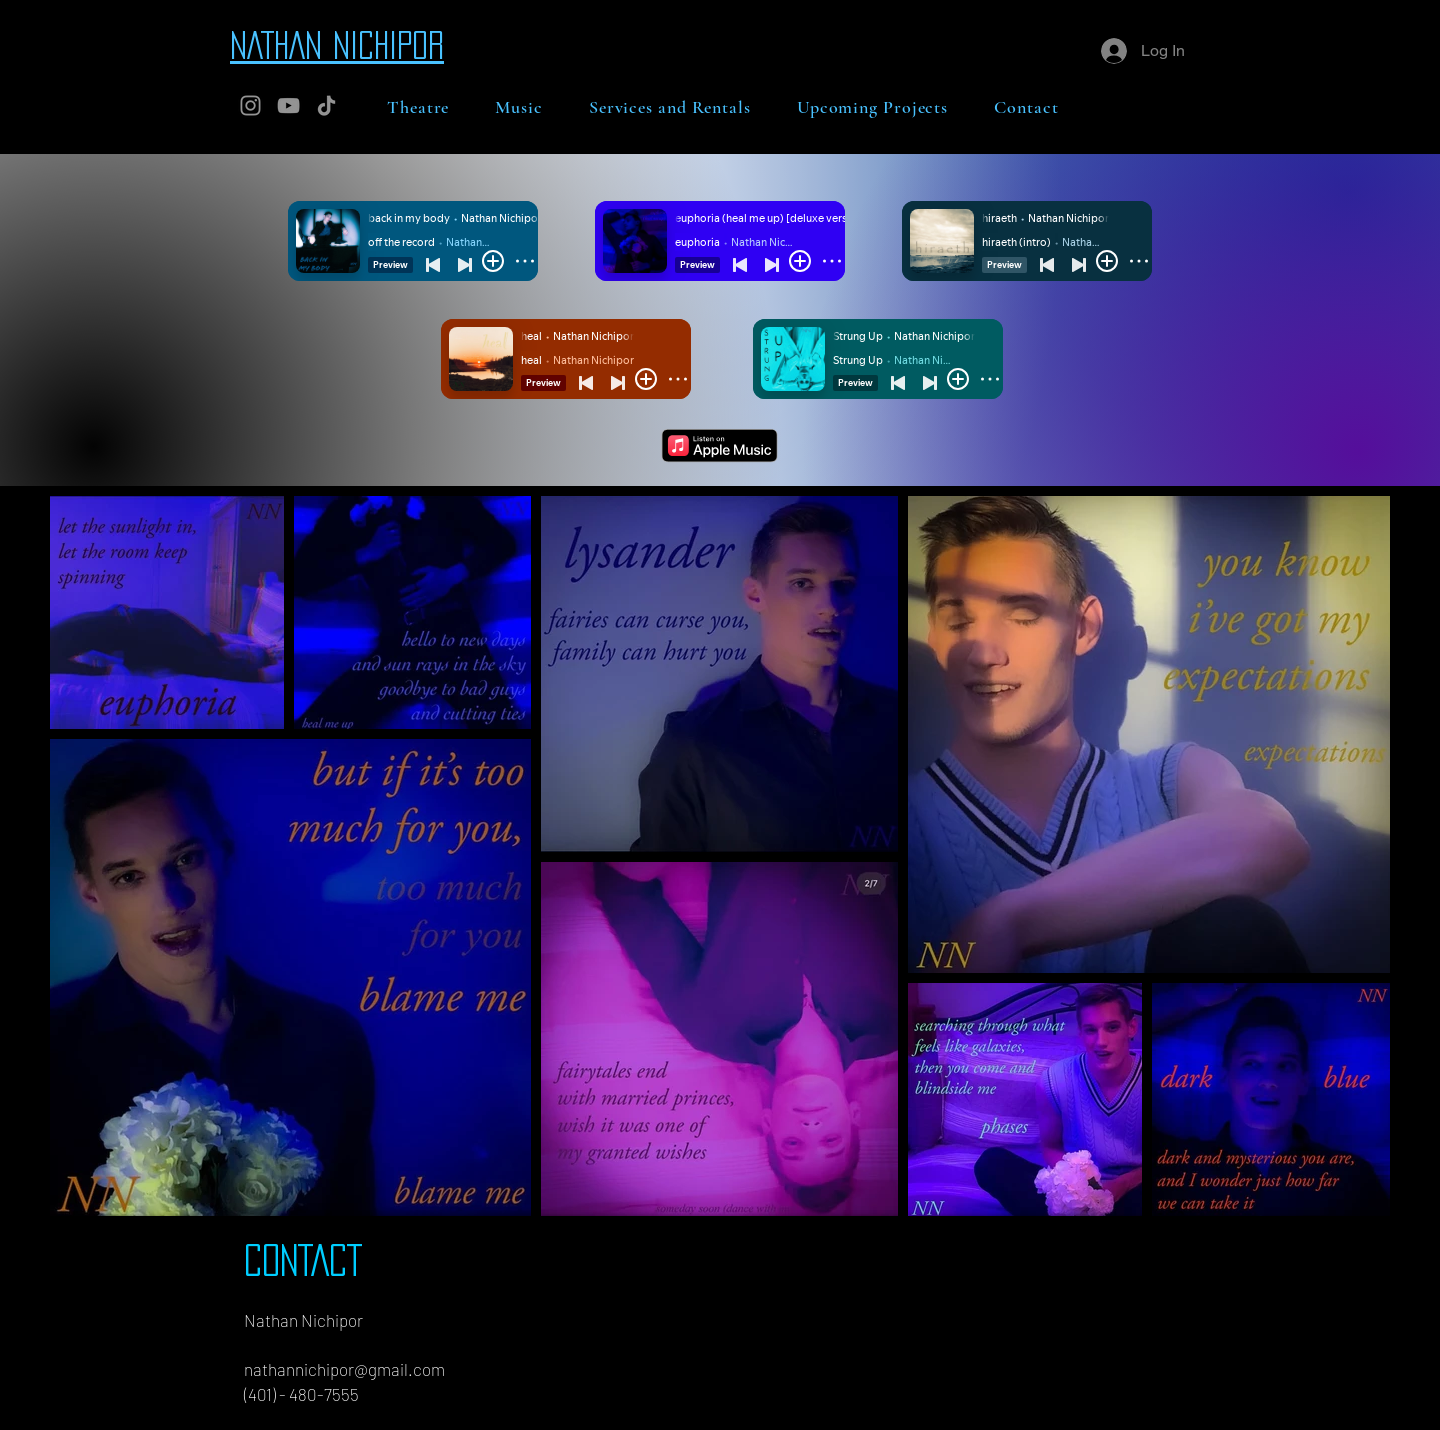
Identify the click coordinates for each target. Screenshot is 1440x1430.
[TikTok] (326, 105)
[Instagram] (250, 105)
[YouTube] (288, 105)
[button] (418, 106)
